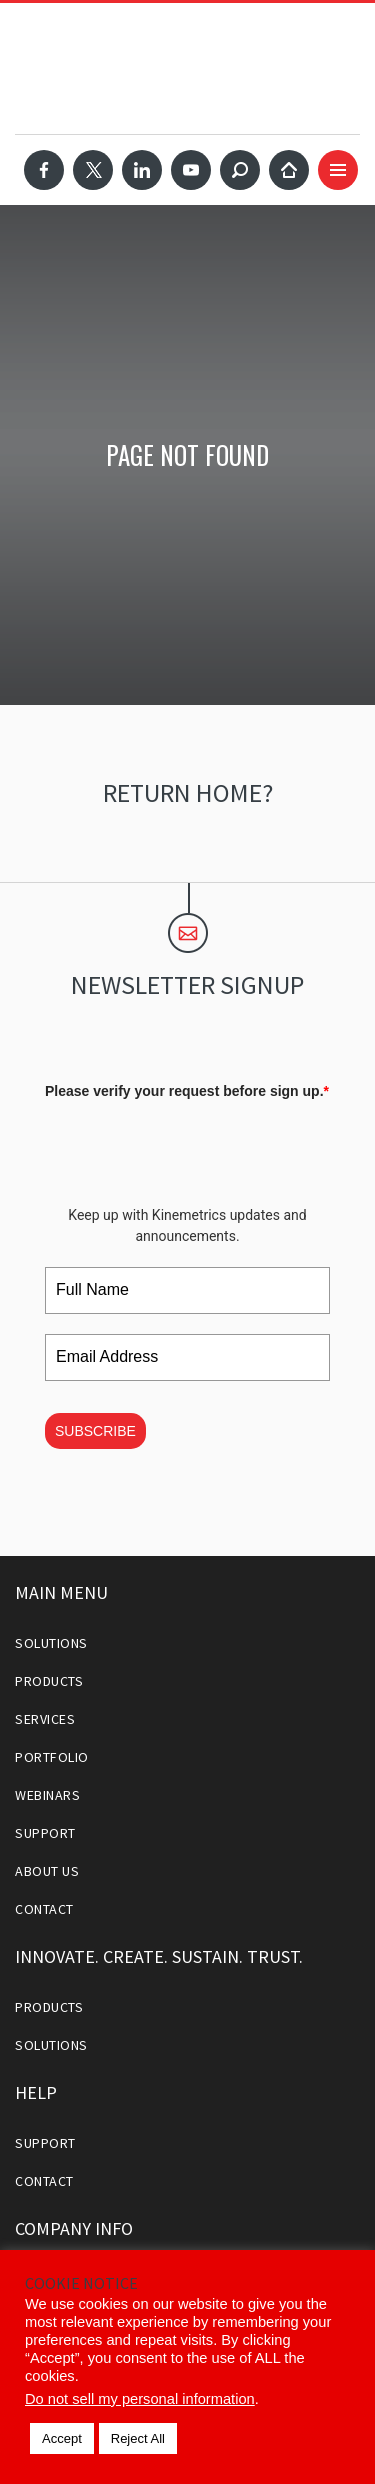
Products (49, 1681)
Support (45, 1833)
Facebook (44, 170)
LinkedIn (142, 170)
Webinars (47, 1795)
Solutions (51, 1643)
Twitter (93, 170)
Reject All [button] (138, 2438)
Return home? (188, 792)
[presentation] (197, 1146)
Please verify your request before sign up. (187, 1091)
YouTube (191, 170)
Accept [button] (62, 2438)
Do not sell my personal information (140, 2399)
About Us (47, 1871)
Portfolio (52, 1757)
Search (240, 170)
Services (45, 1719)
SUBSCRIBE (95, 1431)
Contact (44, 1909)
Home (289, 170)
